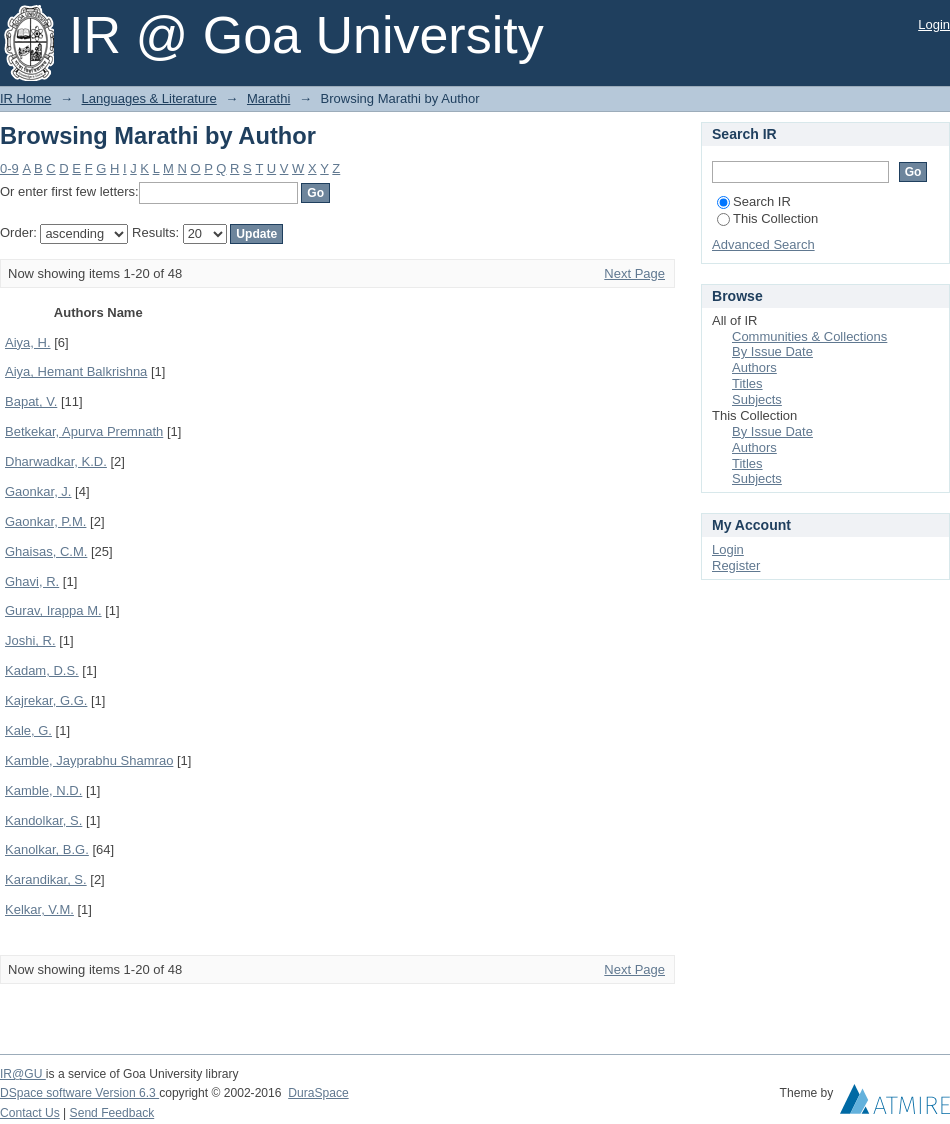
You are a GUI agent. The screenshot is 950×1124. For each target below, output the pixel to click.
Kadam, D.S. (42, 670)
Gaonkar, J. (38, 491)
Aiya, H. (28, 342)
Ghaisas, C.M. (46, 551)
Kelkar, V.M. (39, 909)
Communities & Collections (809, 336)
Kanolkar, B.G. (47, 849)
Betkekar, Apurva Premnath (84, 431)
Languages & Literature (149, 98)
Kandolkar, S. (43, 820)
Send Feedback (112, 1113)
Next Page (634, 273)
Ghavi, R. (32, 581)
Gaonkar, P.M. (45, 521)
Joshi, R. (30, 640)
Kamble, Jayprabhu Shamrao (89, 760)
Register (736, 565)
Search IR (754, 201)
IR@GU (23, 1074)
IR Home (25, 98)
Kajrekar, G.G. (46, 700)
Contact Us (30, 1113)
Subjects (757, 399)
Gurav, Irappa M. (53, 610)
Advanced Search (763, 244)
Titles (747, 383)
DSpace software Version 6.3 (79, 1093)
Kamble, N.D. (43, 790)
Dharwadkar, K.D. (56, 461)
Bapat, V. (31, 401)
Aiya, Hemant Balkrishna (76, 371)
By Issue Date (772, 351)
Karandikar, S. (46, 879)
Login (934, 24)
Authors (754, 367)
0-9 (9, 168)
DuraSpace (318, 1093)
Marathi (268, 98)
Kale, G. (28, 730)
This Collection (767, 218)
